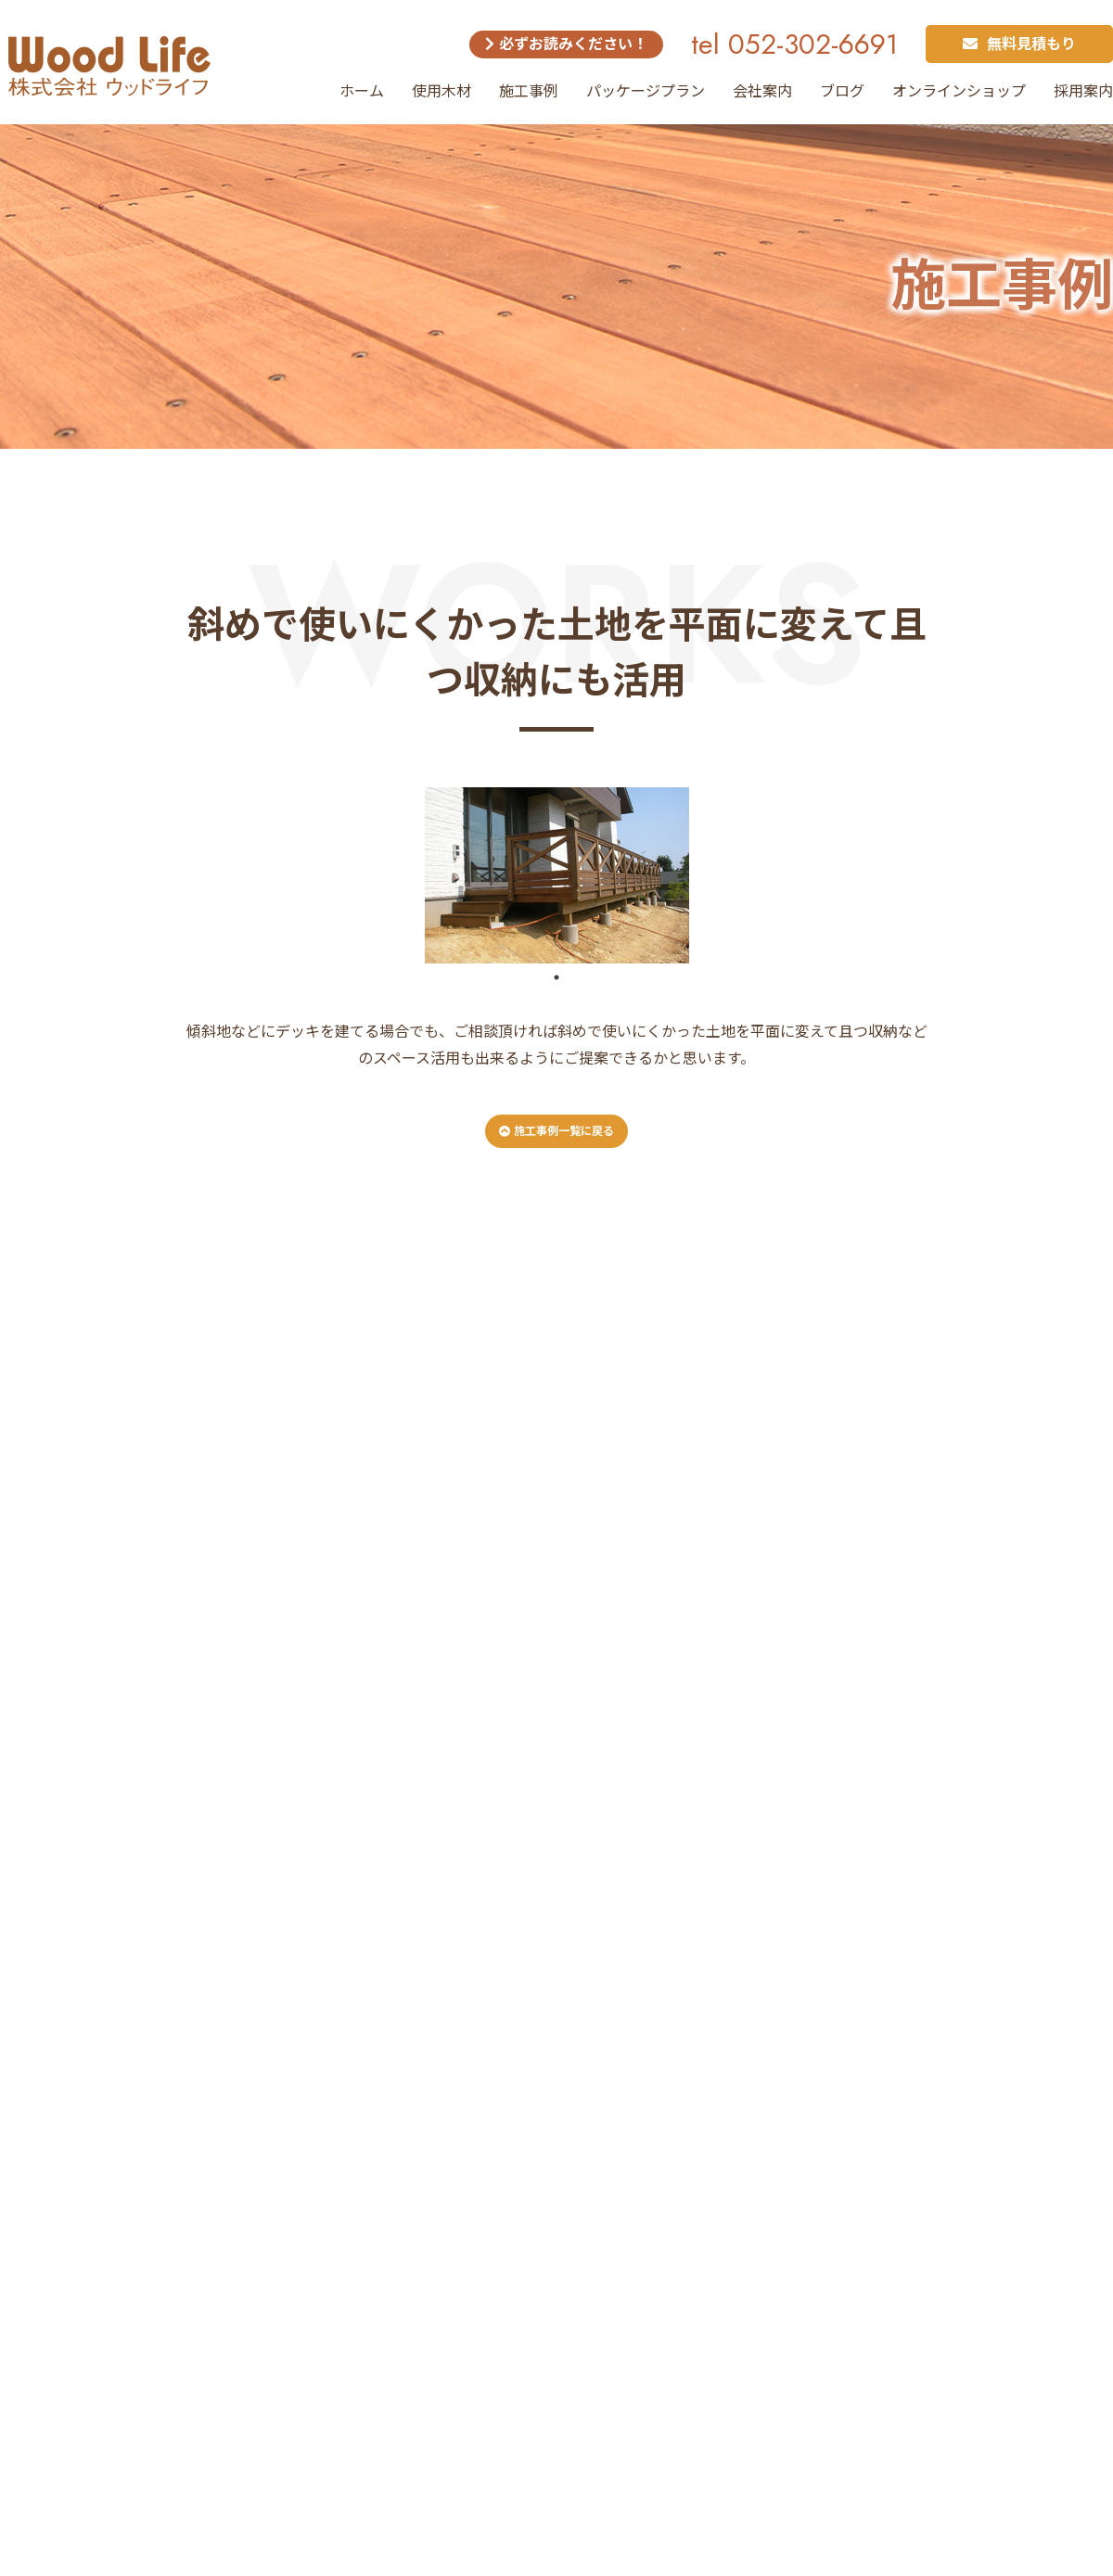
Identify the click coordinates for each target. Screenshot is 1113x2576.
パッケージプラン (645, 91)
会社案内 (762, 91)
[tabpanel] (557, 875)
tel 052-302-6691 (794, 44)
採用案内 (1083, 91)
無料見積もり (1019, 44)
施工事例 (528, 91)
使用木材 (441, 91)
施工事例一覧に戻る (556, 1131)
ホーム (361, 91)
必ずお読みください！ (566, 44)
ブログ (842, 91)
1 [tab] (556, 977)
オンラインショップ (959, 91)
